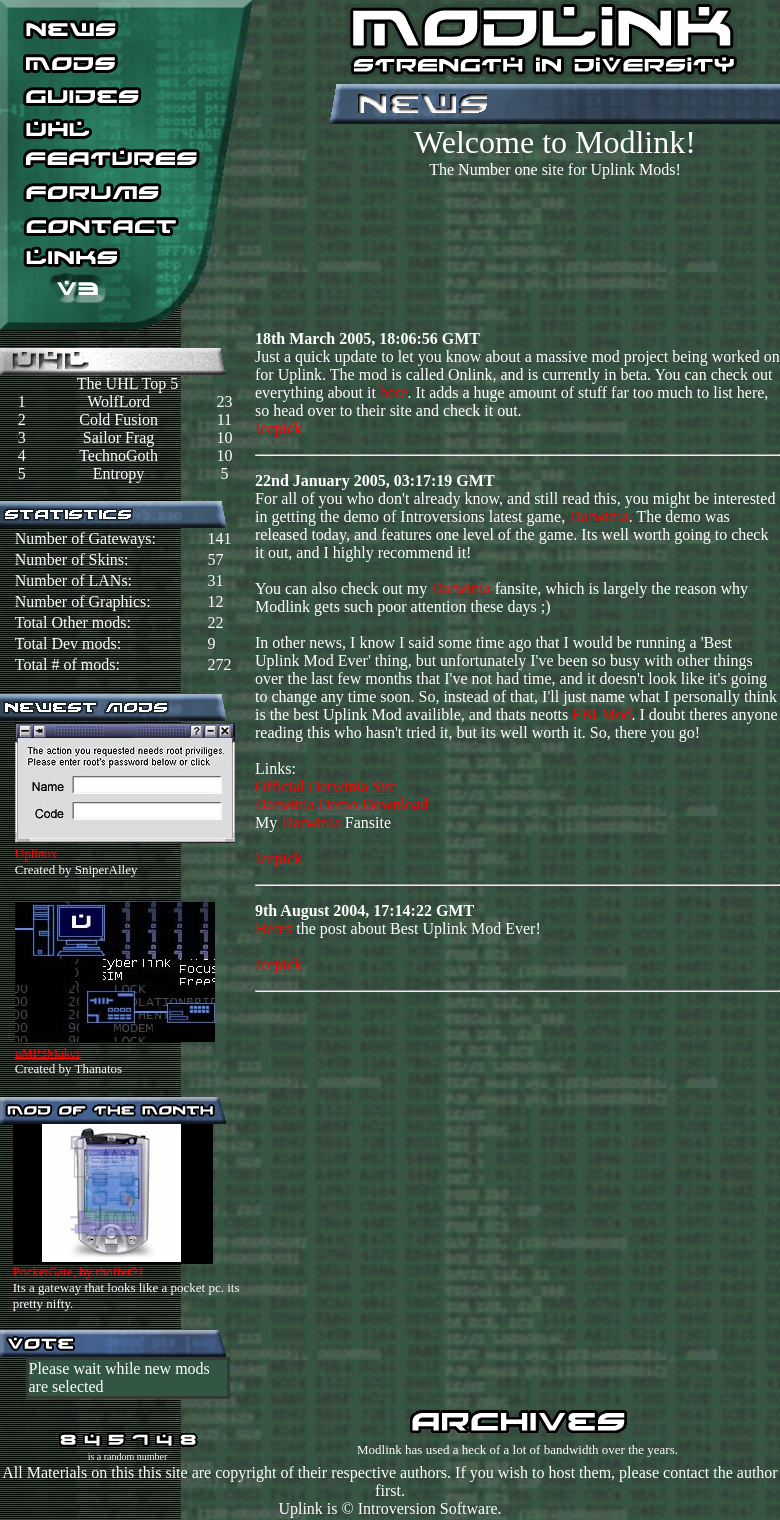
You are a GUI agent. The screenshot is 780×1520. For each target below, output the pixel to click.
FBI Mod (601, 714)
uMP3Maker (48, 1052)
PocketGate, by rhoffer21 (79, 1271)
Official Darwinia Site (326, 786)
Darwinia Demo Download (341, 804)
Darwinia (599, 516)
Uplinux (36, 853)
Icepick (278, 428)
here (394, 392)
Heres (273, 928)
